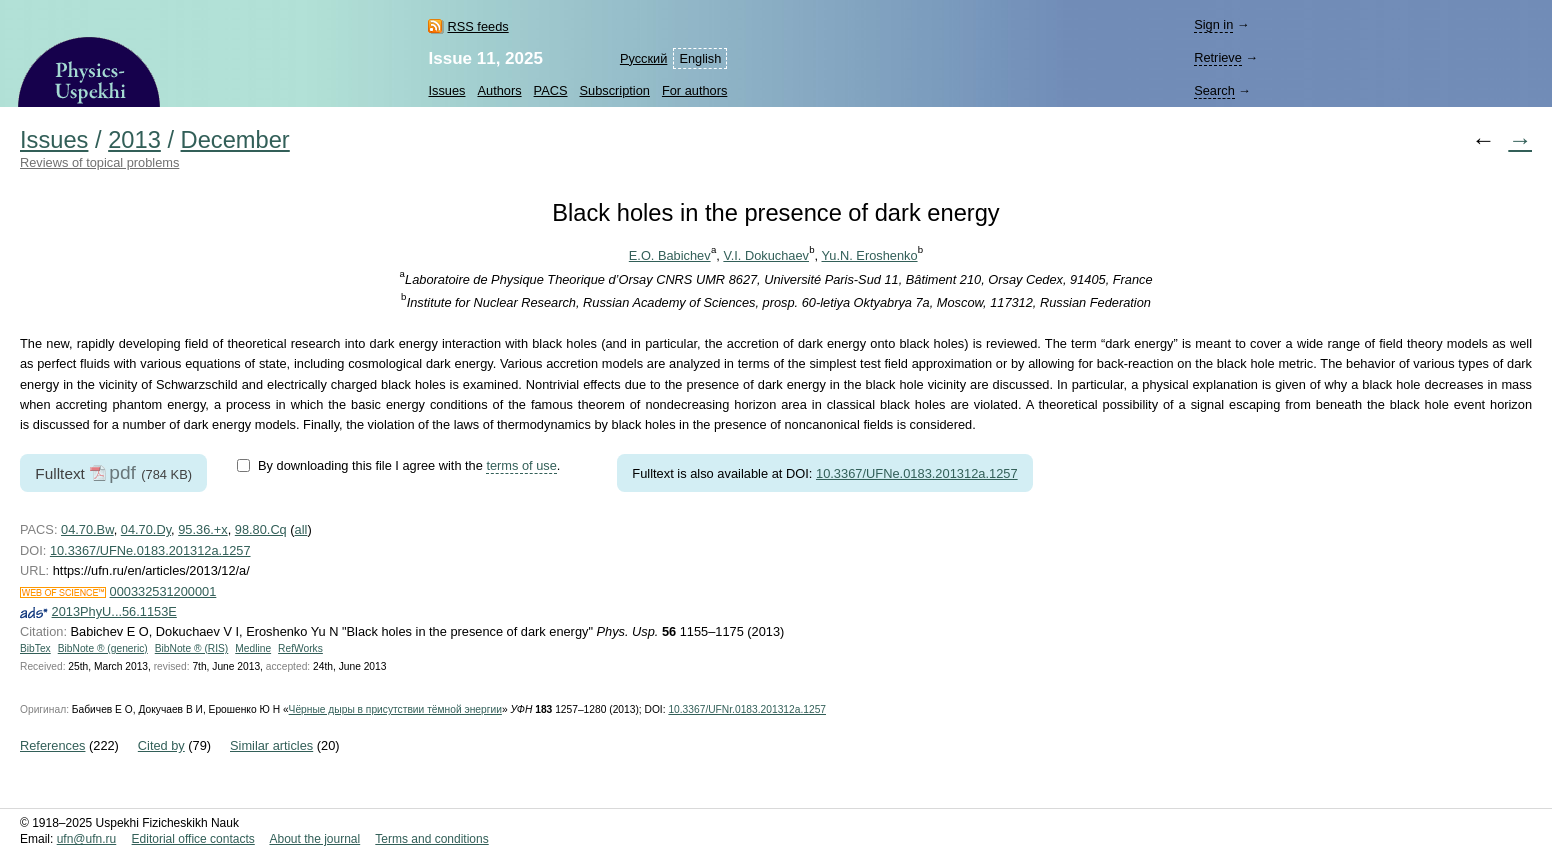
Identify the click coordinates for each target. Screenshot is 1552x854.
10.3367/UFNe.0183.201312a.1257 (917, 473)
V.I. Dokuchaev (766, 255)
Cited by (161, 745)
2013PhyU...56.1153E (114, 611)
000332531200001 (163, 591)
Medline (253, 648)
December (235, 140)
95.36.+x (202, 529)
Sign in (1213, 24)
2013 (134, 140)
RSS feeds (477, 26)
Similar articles (271, 745)
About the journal (314, 839)
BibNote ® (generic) (103, 648)
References (52, 745)
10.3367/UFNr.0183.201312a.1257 (747, 709)
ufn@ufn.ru (87, 839)
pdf (122, 472)
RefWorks (300, 648)
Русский (643, 58)
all (301, 529)
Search (1214, 90)
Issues (446, 90)
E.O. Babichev (670, 255)
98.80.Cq (261, 529)
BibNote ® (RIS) (192, 648)
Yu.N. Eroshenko (870, 255)
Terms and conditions (431, 839)
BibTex (35, 648)
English (700, 58)
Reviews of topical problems (99, 162)
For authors (694, 90)
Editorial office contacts (193, 839)
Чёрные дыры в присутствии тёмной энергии (395, 709)
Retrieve (1218, 57)
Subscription (615, 90)
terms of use (521, 465)
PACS (551, 90)
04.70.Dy (146, 529)
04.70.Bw (87, 529)
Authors (499, 90)
